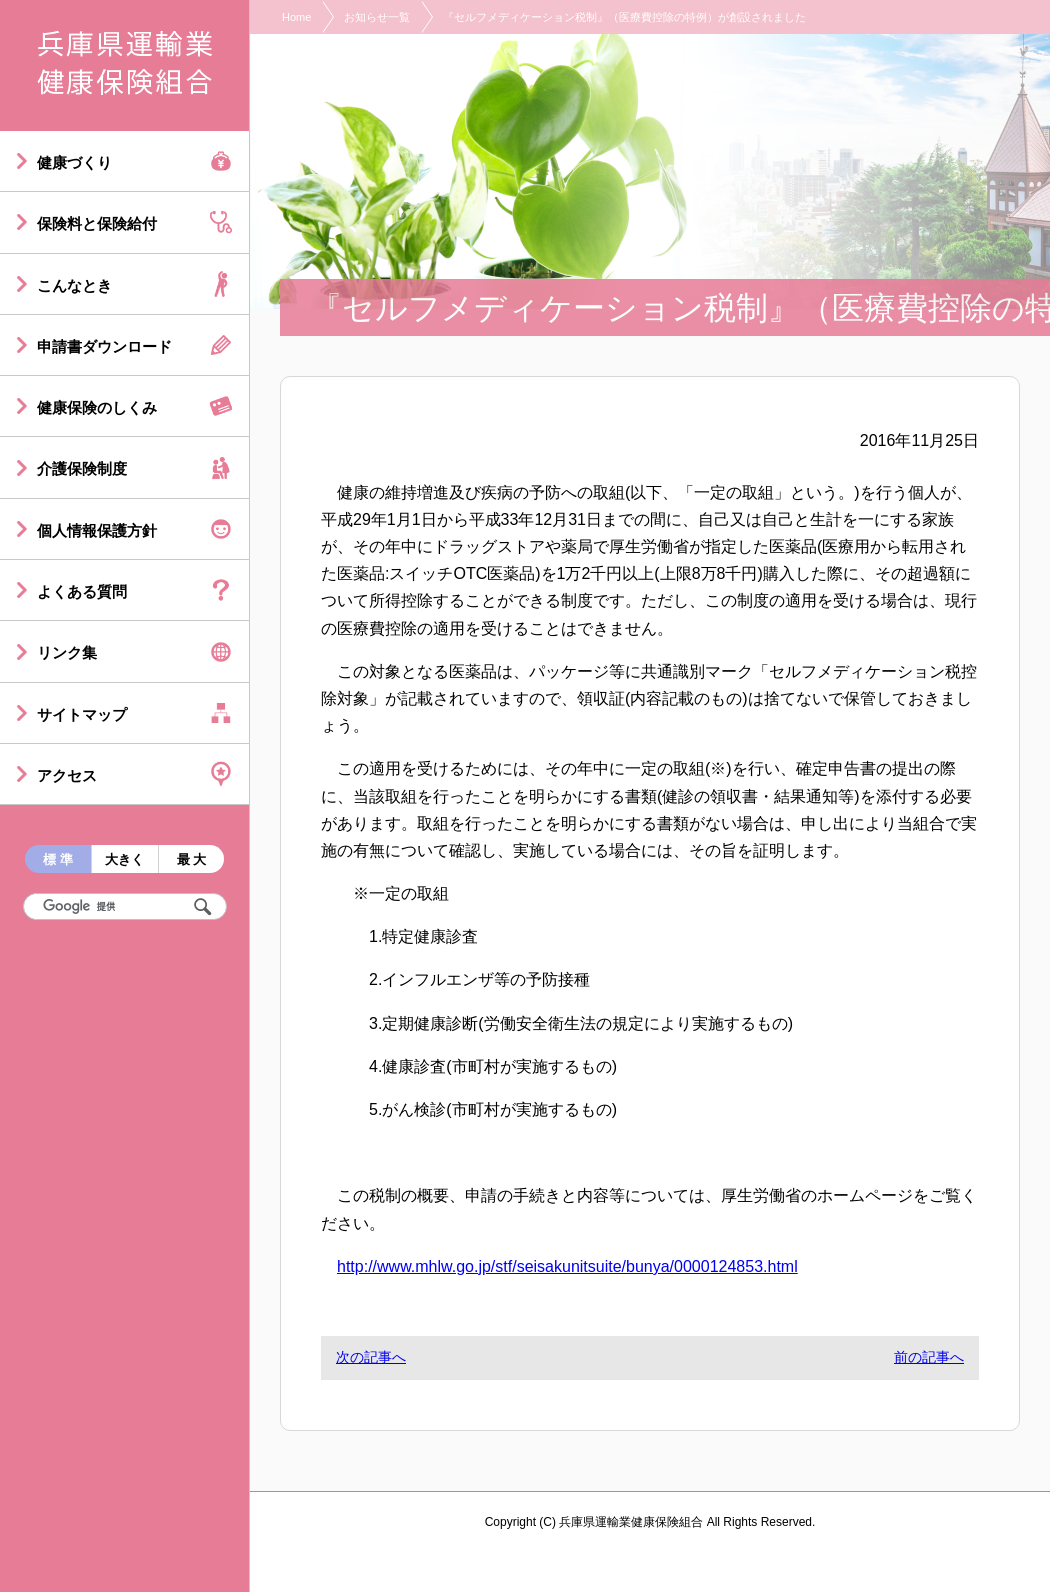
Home (296, 17)
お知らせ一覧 (377, 17)
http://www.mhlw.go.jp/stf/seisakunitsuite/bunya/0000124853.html (567, 1266)
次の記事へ (371, 1357)
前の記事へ (929, 1357)
